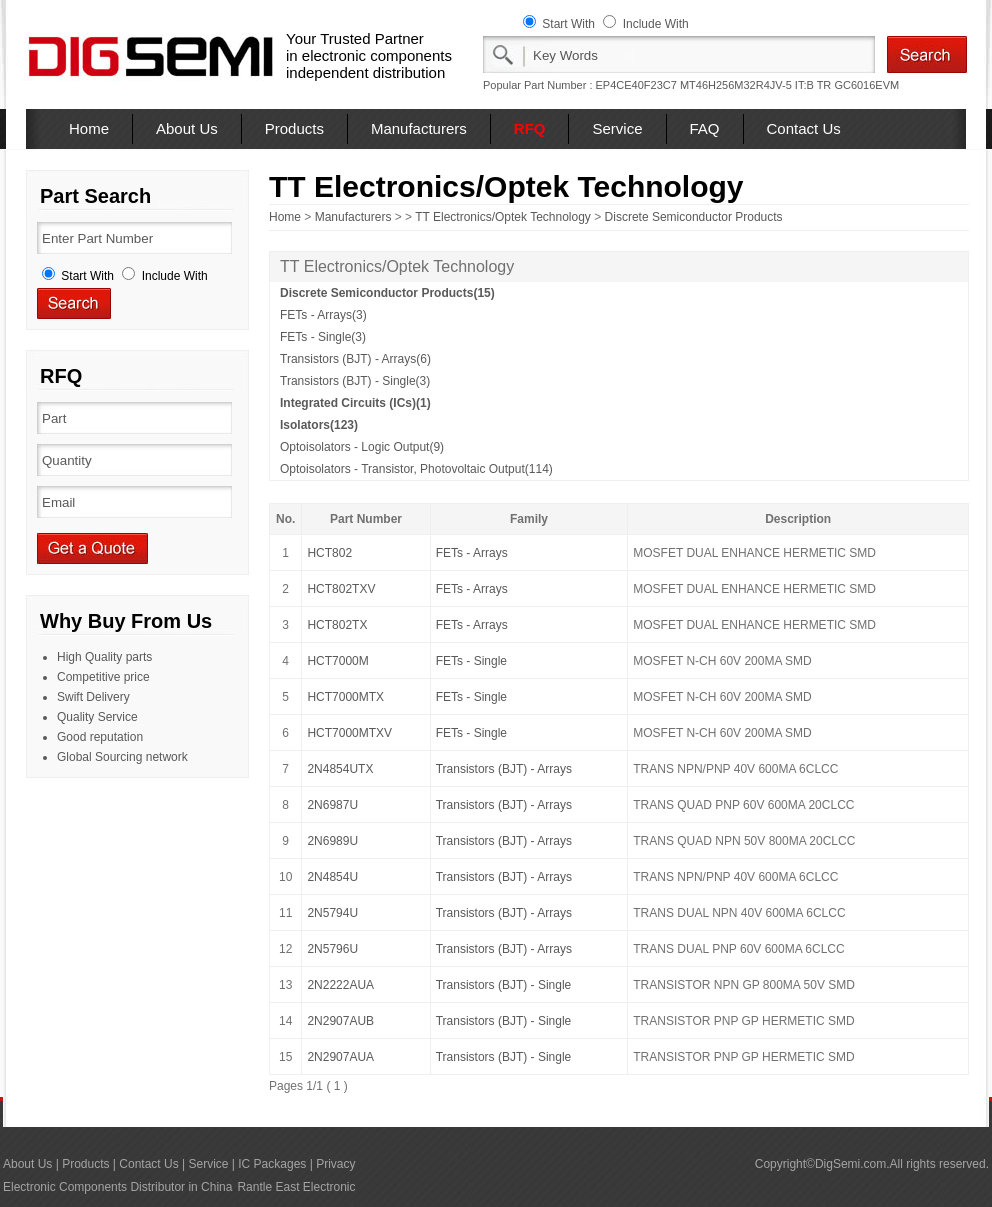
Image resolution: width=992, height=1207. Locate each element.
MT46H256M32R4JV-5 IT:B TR (755, 85)
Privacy (335, 1164)
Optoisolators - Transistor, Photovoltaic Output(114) (416, 469)
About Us (187, 128)
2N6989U (332, 841)
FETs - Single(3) (323, 337)
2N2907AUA (340, 1057)
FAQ (705, 128)
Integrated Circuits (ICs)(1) (355, 403)
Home (89, 128)
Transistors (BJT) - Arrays (504, 769)
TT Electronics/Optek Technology (503, 217)
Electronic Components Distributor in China (117, 1187)
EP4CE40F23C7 (636, 85)
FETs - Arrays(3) (323, 315)
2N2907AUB (340, 1021)
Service (617, 128)
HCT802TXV (341, 589)
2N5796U (332, 949)
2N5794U (332, 913)
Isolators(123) (319, 425)
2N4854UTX (340, 769)
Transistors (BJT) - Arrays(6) (355, 359)
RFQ (530, 128)
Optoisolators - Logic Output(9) (362, 447)
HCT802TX (337, 625)
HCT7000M (337, 661)
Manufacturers (419, 128)
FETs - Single (471, 661)
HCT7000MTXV (349, 733)
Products (294, 128)
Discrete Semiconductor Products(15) (387, 293)
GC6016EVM (866, 85)
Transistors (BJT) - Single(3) (355, 381)
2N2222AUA (340, 985)
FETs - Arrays (472, 553)
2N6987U (332, 805)
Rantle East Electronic (296, 1187)
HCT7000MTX (345, 697)
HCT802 (329, 553)
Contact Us (804, 128)
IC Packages (272, 1164)
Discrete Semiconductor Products (694, 217)
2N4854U (332, 877)
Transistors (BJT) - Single (504, 985)
